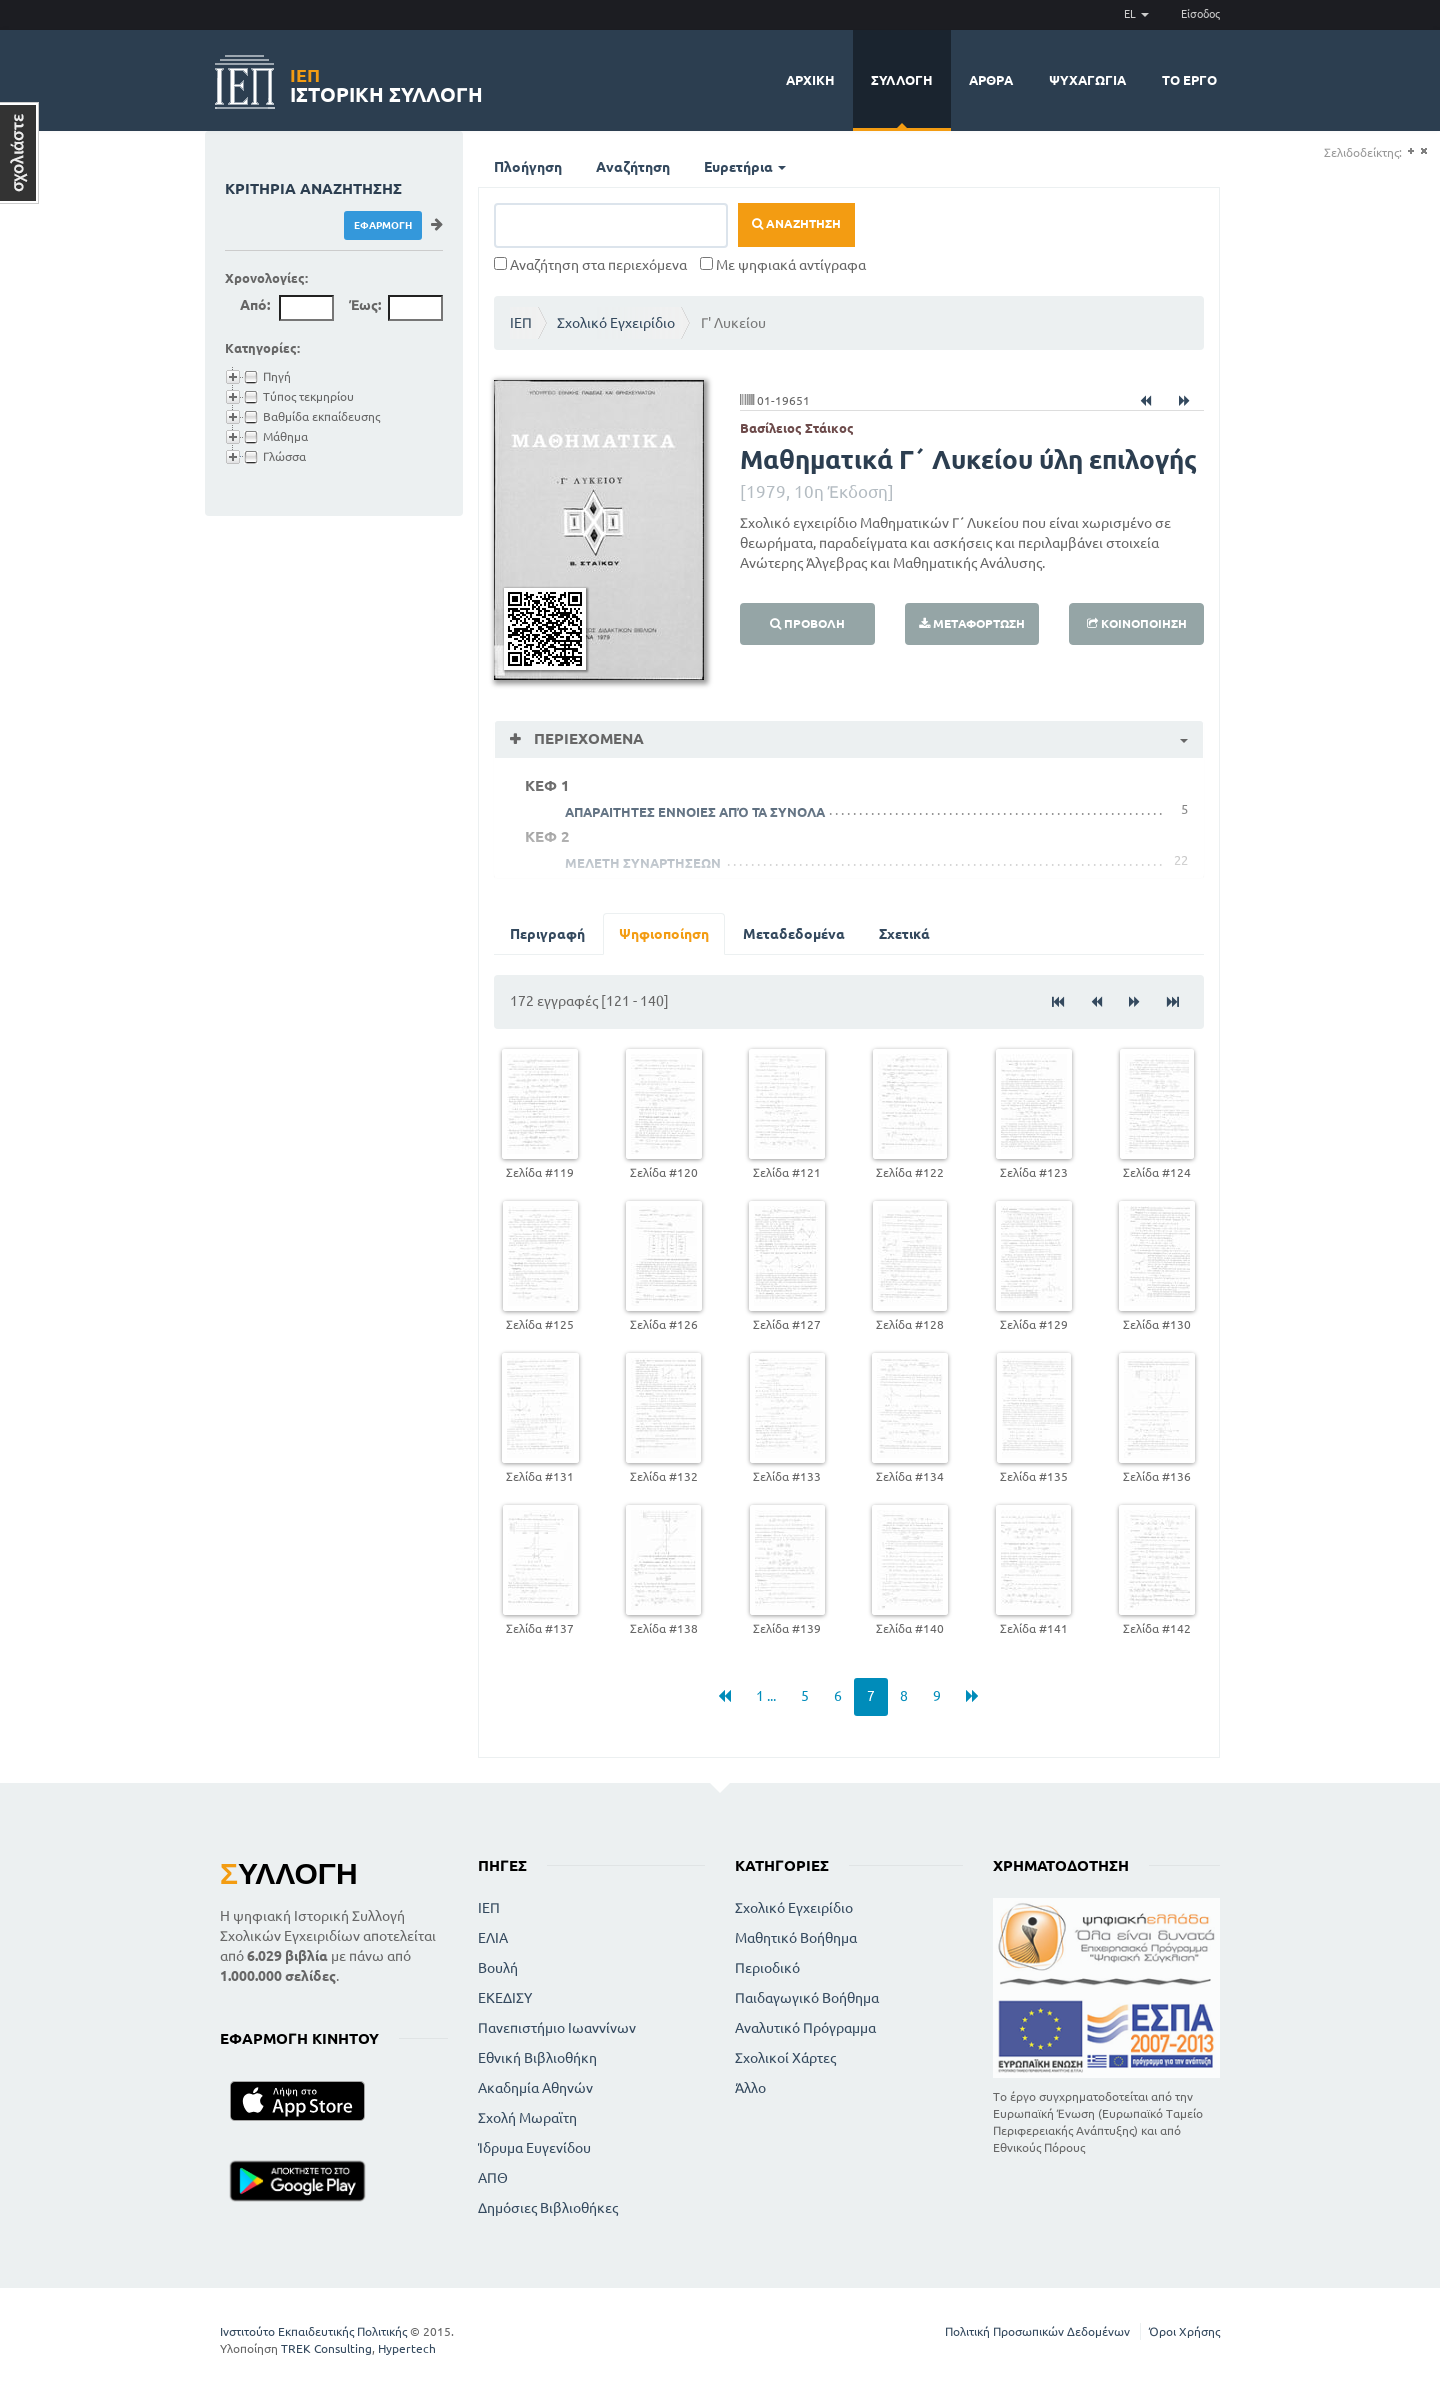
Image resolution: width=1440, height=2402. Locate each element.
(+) (1410, 151)
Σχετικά (904, 934)
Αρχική (810, 80)
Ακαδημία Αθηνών (535, 2088)
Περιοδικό (767, 1968)
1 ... (766, 1696)
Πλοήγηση (528, 167)
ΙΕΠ (521, 323)
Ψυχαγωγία (1087, 80)
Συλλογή (902, 80)
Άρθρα (991, 80)
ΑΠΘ (493, 2178)
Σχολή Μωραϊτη (527, 2118)
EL (1136, 14)
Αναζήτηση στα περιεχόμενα (590, 265)
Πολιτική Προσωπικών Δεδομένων (1037, 2331)
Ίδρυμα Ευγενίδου (534, 2148)
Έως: (365, 305)
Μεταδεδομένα (794, 934)
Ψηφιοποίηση (664, 934)
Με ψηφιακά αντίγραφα (783, 265)
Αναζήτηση (633, 167)
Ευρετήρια (745, 167)
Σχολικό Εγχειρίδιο (616, 323)
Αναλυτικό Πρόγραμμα (805, 2028)
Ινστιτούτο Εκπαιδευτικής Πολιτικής (313, 2331)
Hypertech (407, 2348)
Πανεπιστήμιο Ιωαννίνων (557, 2028)
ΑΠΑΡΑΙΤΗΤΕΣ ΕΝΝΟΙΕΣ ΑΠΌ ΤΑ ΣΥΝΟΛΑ (695, 812)
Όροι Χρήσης (1184, 2331)
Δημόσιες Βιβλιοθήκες (548, 2208)
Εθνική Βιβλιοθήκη (537, 2058)
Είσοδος (1200, 14)
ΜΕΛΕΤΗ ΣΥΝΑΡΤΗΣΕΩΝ (643, 863)
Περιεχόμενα (587, 738)
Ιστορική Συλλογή (386, 82)
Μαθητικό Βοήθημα (796, 1938)
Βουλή (498, 1968)
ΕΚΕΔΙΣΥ (505, 1998)
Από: (255, 305)
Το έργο (1189, 80)
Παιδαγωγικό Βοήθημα (807, 1998)
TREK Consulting (326, 2348)
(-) (1423, 151)
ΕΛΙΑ (493, 1938)
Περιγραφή (547, 934)
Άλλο (750, 2088)
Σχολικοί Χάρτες (785, 2058)
